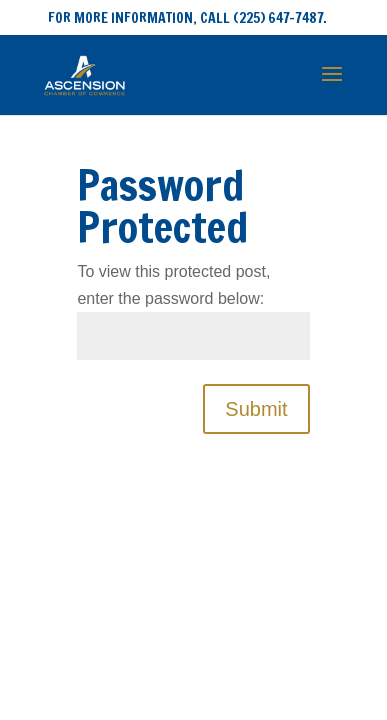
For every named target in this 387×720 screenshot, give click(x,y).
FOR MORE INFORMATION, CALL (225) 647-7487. (187, 18)
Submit (256, 409)
